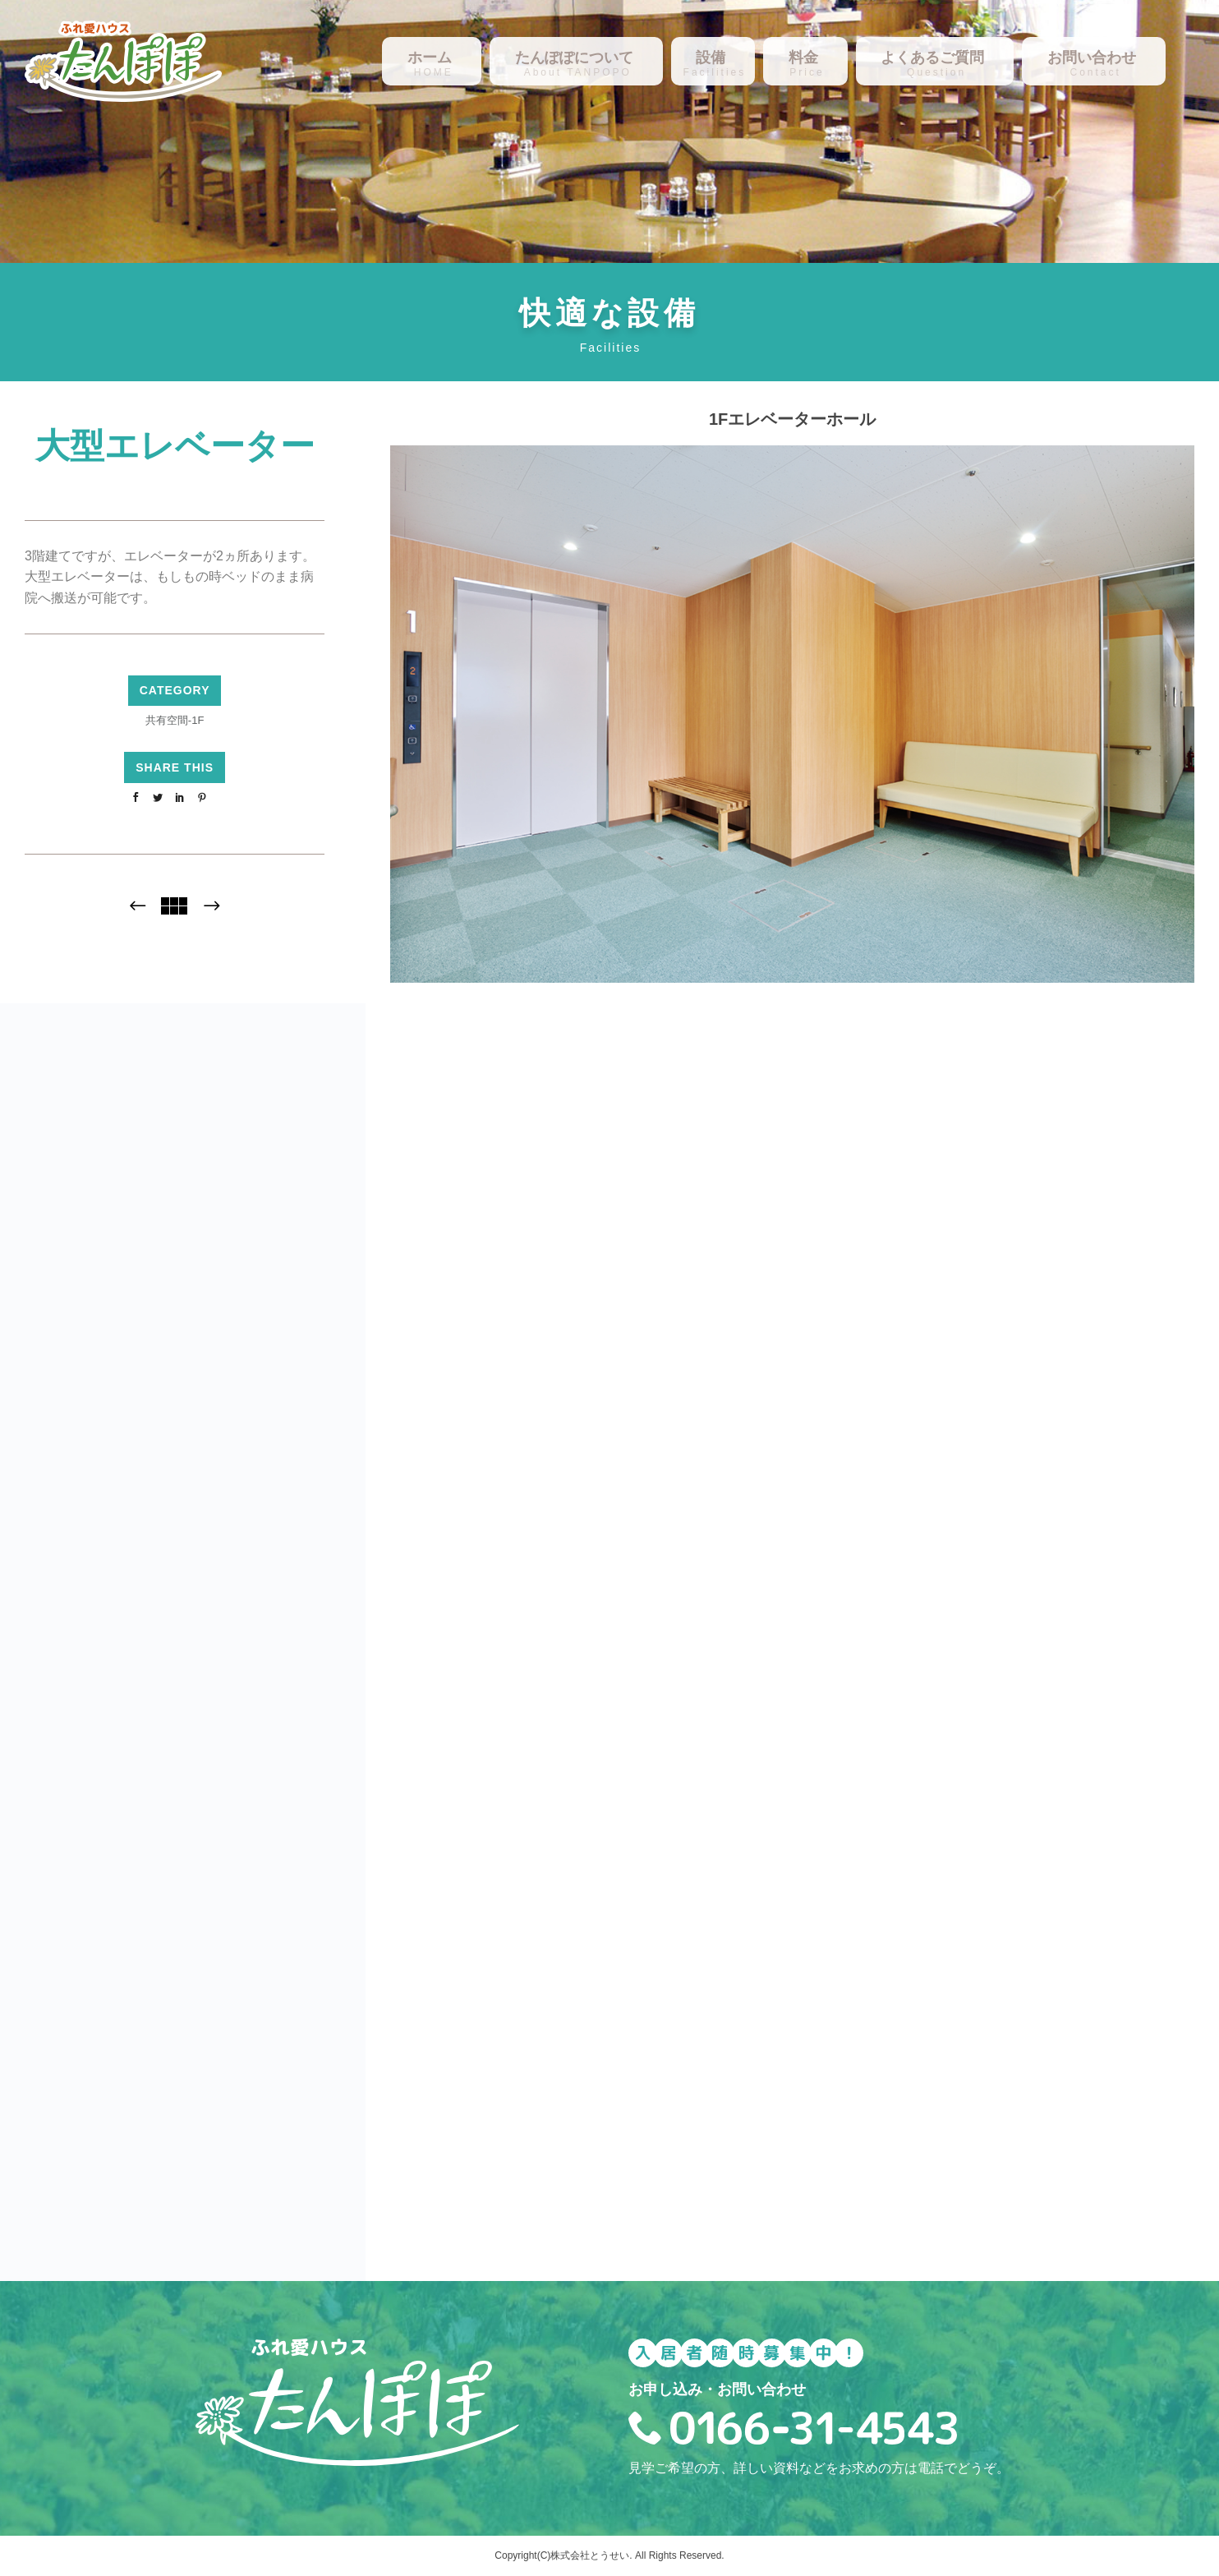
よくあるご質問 (932, 57)
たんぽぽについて (574, 57)
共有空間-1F (175, 720)
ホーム (429, 57)
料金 (803, 57)
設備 (710, 57)
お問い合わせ (1091, 57)
